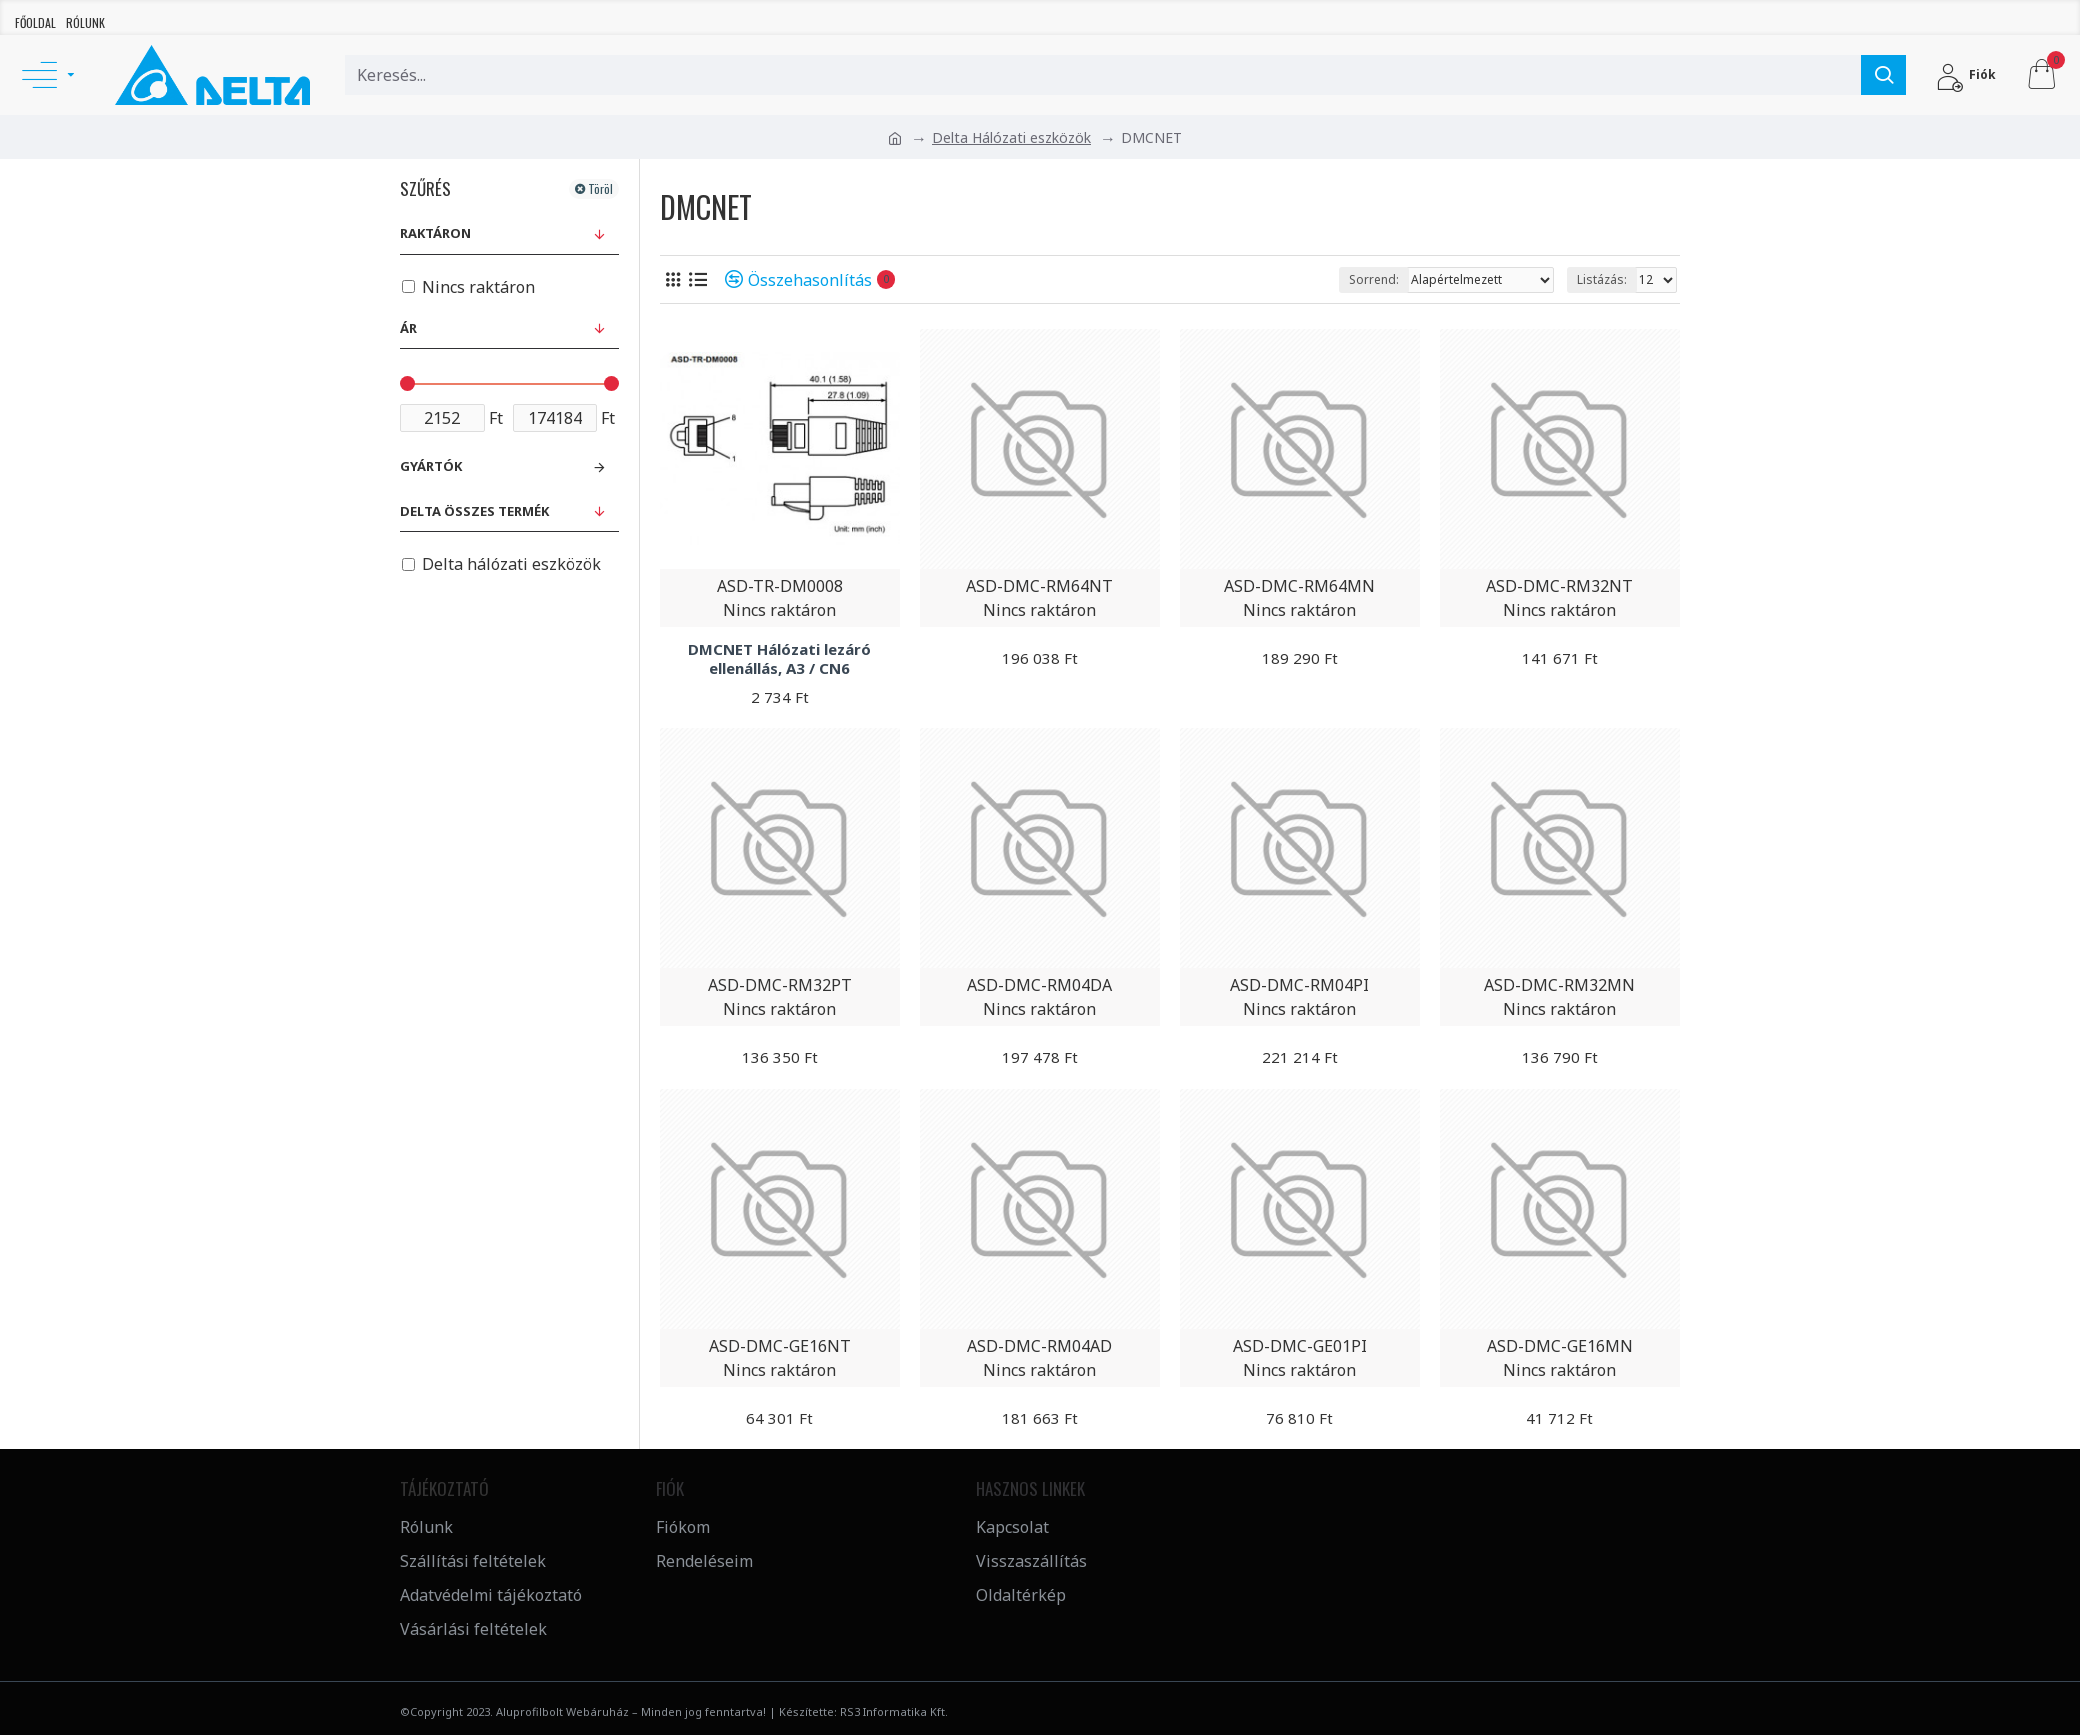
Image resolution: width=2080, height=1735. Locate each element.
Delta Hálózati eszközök (1011, 137)
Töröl (600, 188)
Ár (408, 328)
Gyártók (431, 466)
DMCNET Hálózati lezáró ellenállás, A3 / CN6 (779, 659)
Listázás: (1602, 279)
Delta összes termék (474, 511)
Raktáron (435, 233)
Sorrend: (1374, 279)
